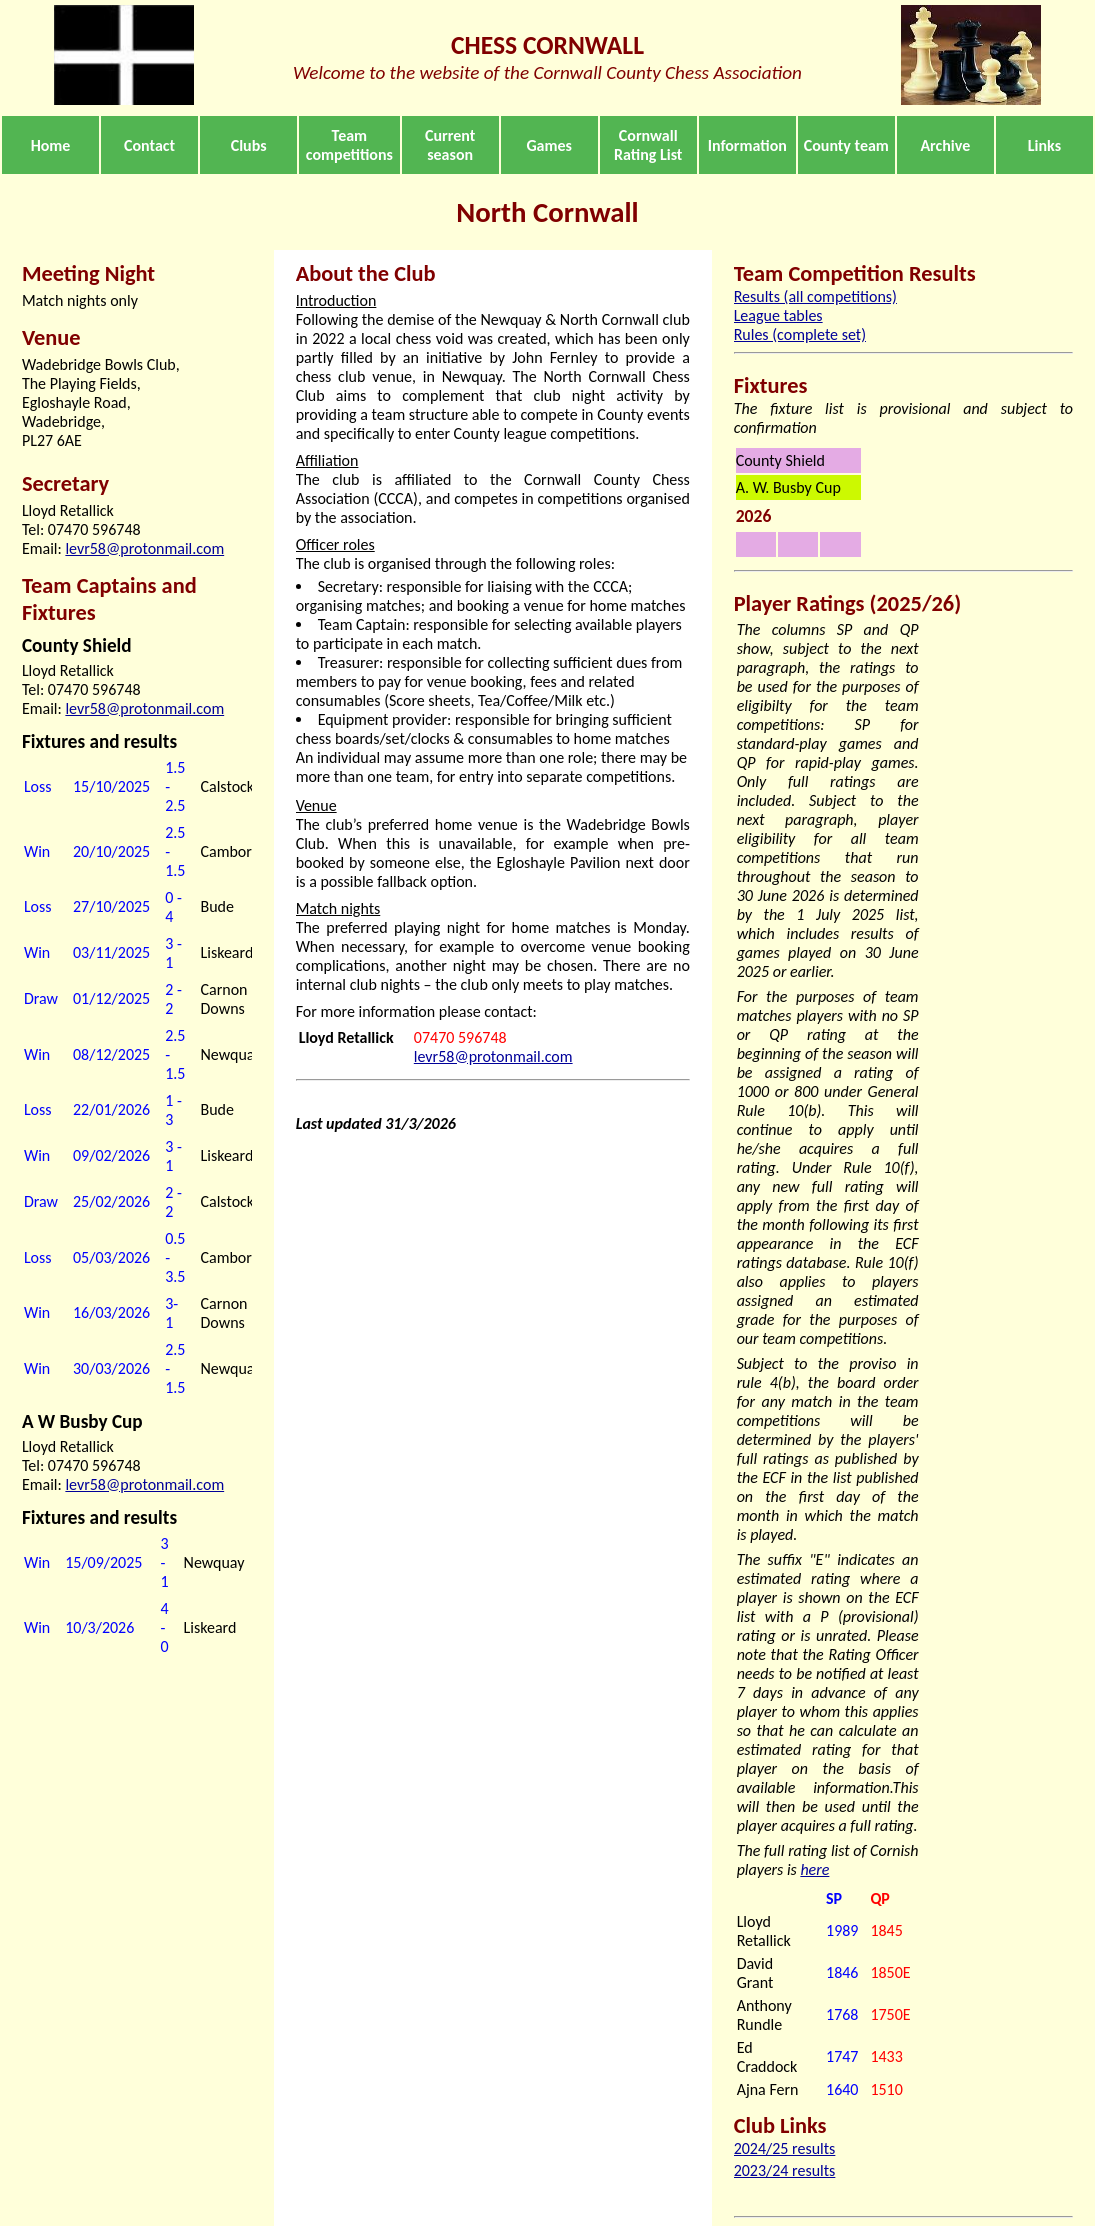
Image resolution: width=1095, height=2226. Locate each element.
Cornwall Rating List (648, 145)
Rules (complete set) (800, 334)
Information (747, 145)
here (814, 1869)
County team (846, 145)
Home (51, 145)
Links (1044, 145)
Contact (149, 145)
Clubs (249, 145)
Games (549, 145)
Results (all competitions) (815, 296)
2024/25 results (785, 2148)
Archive (945, 145)
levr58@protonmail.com (144, 548)
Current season (450, 145)
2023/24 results (785, 2170)
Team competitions (349, 145)
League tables (778, 315)
